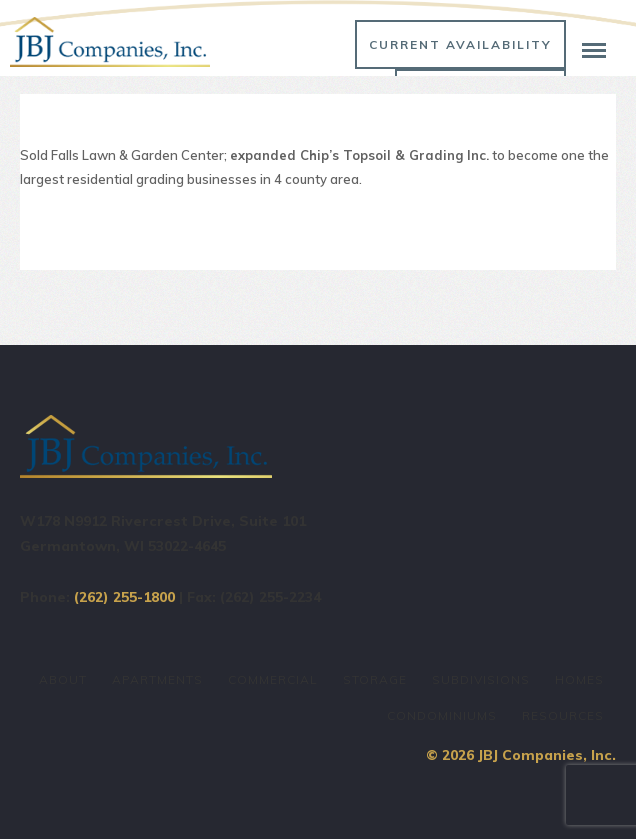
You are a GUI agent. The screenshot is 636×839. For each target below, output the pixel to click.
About (63, 679)
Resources (563, 715)
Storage (375, 679)
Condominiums (442, 715)
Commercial (273, 679)
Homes (579, 679)
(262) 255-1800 (124, 597)
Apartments (157, 679)
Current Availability (460, 44)
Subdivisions (481, 679)
